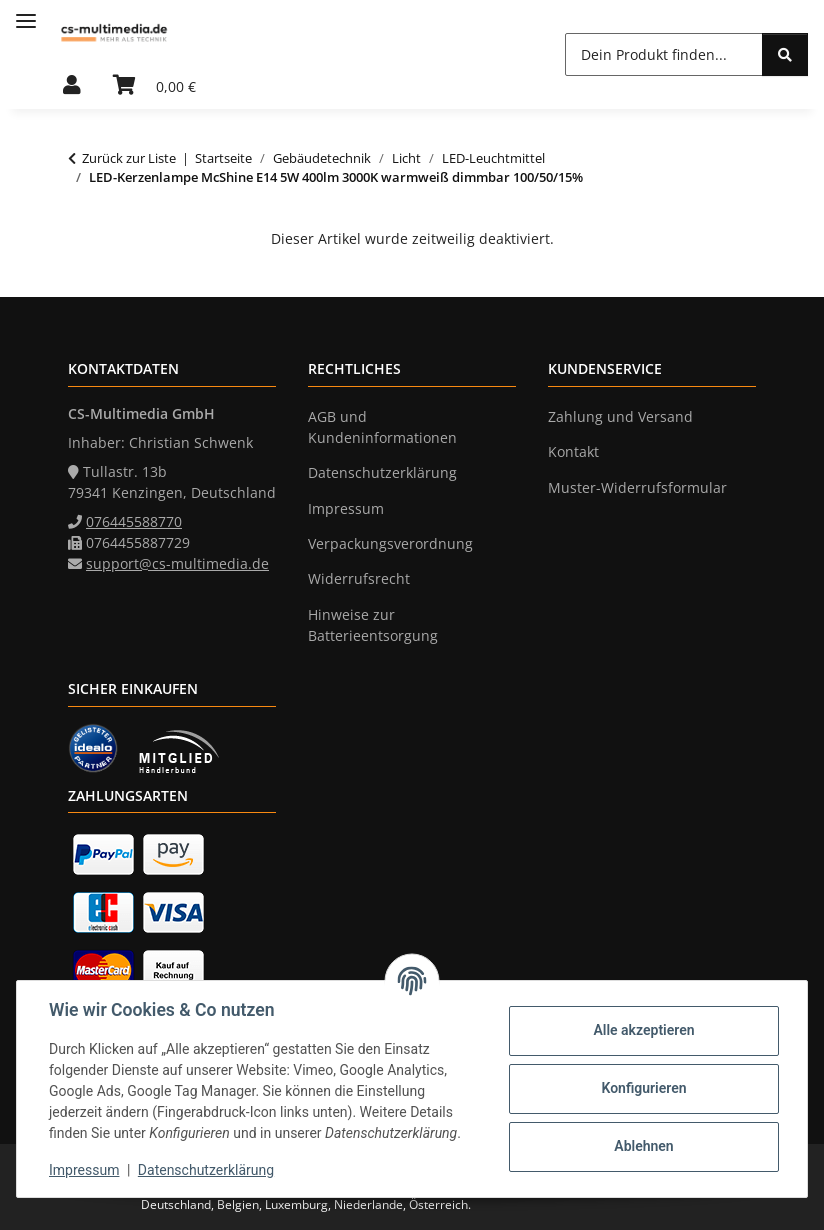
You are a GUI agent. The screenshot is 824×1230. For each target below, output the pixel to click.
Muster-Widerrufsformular (637, 487)
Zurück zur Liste (129, 158)
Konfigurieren (643, 1088)
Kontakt (573, 451)
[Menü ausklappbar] (26, 12)
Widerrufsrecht (359, 578)
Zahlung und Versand (620, 416)
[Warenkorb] (154, 86)
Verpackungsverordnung (390, 543)
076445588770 (134, 521)
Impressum (84, 1170)
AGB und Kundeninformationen (382, 427)
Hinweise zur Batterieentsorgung (373, 625)
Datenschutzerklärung (206, 1170)
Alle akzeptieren (643, 1030)
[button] (72, 86)
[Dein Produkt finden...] (664, 54)
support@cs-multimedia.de (177, 563)
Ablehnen (643, 1146)
